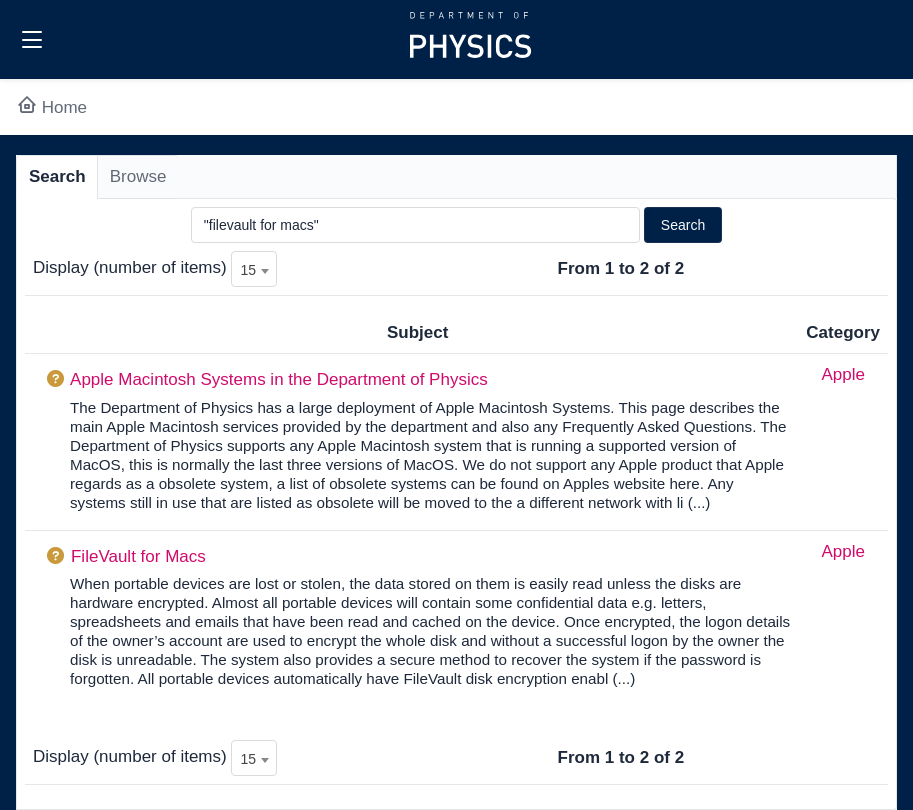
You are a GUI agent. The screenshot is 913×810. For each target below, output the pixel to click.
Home (51, 107)
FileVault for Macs (138, 556)
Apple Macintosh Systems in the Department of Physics (279, 379)
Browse (138, 176)
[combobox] (254, 269)
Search (57, 176)
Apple (842, 374)
